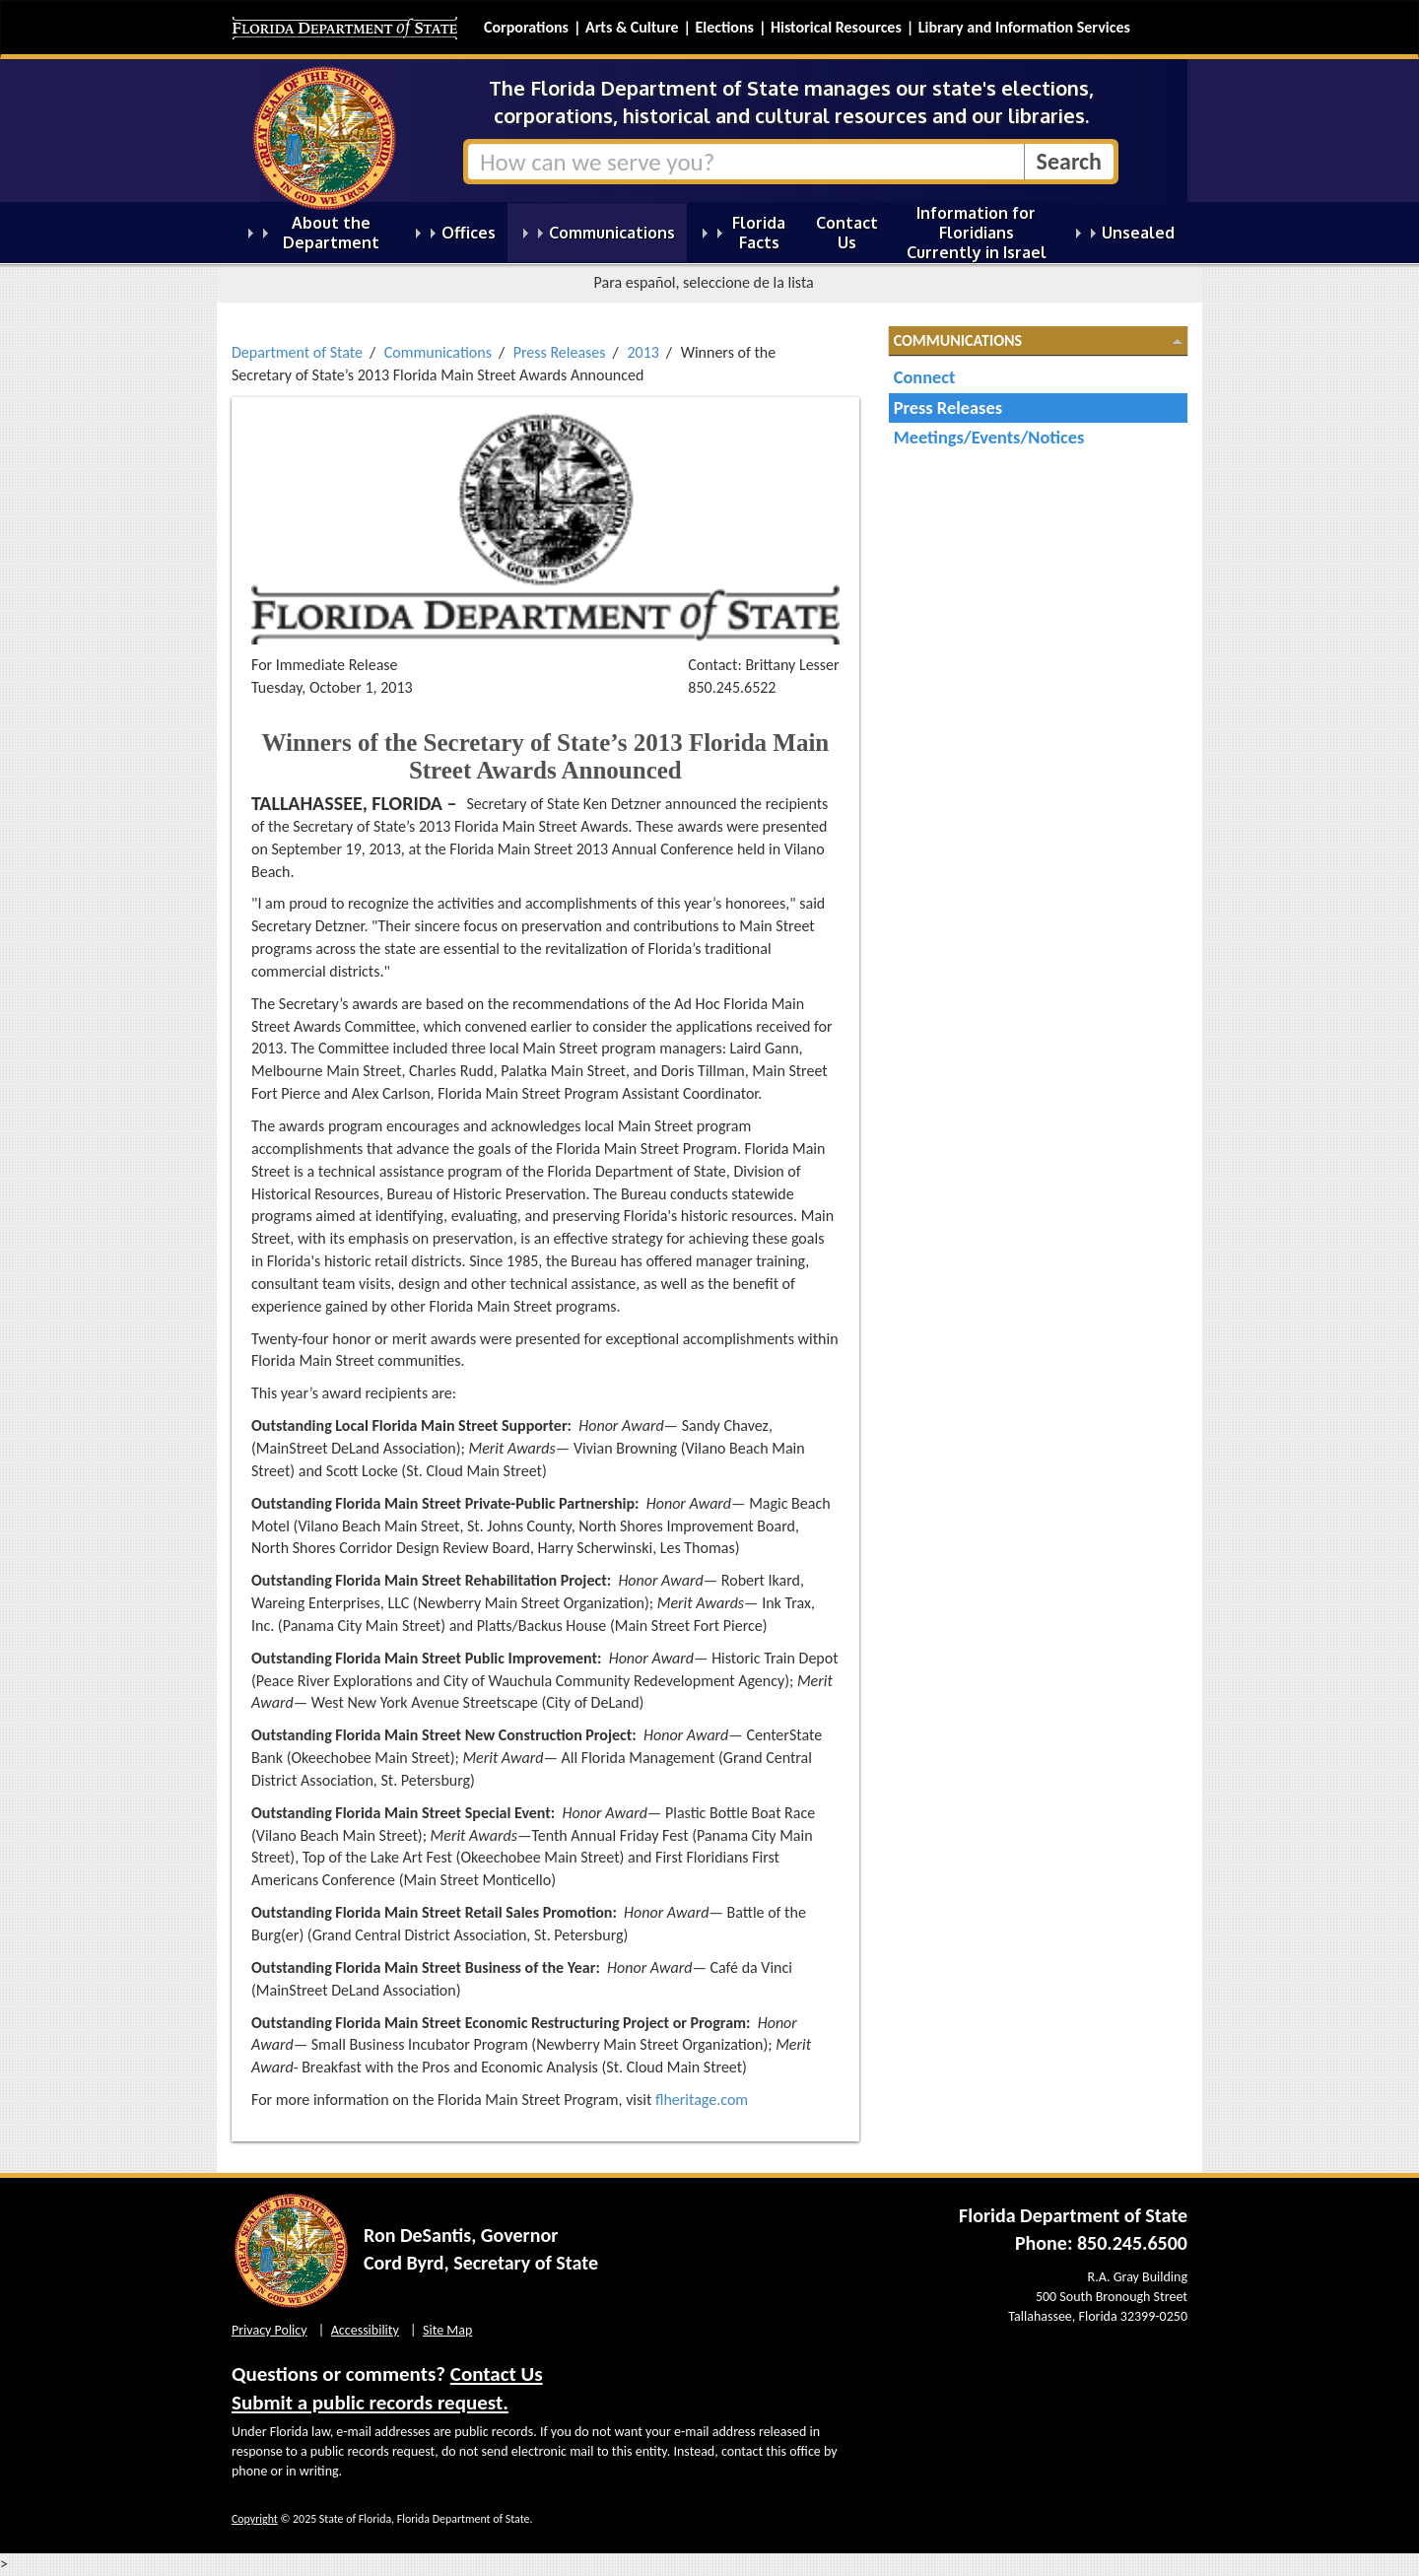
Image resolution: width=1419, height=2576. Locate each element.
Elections (724, 27)
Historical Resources (836, 27)
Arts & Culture (632, 27)
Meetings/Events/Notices (989, 437)
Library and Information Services (1024, 27)
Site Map (447, 2330)
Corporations (526, 27)
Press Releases (559, 352)
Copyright (255, 2519)
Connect (925, 377)
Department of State (297, 352)
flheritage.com (701, 2099)
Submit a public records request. (370, 2402)
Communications (438, 352)
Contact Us (496, 2374)
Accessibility (365, 2330)
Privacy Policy (269, 2330)
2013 (642, 352)
